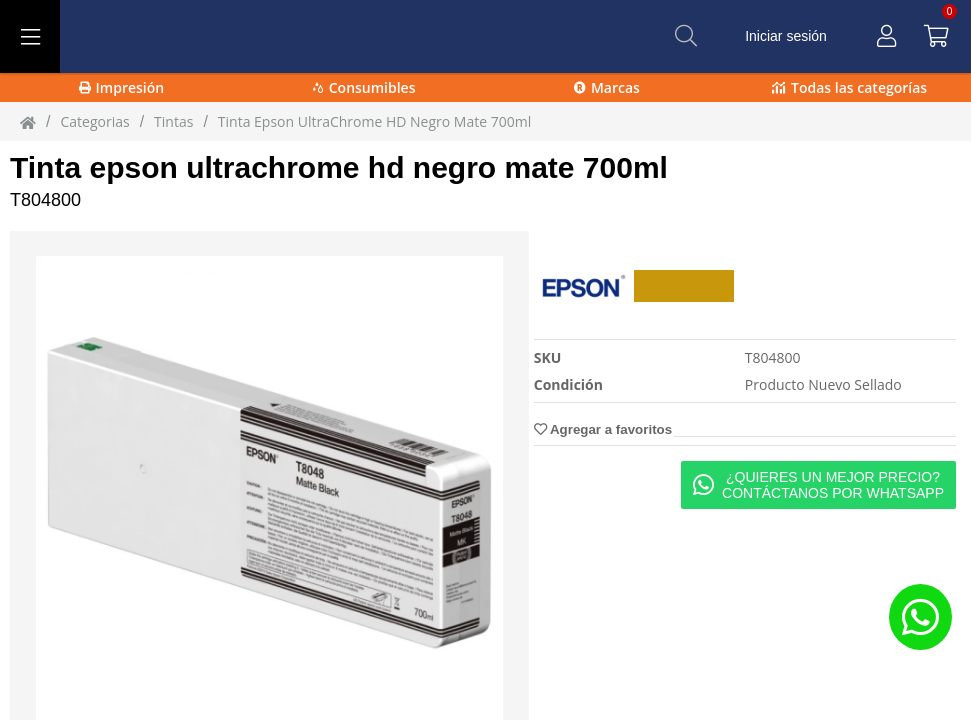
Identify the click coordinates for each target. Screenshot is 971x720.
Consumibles (364, 87)
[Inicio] (28, 122)
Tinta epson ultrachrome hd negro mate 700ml (339, 167)
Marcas (607, 87)
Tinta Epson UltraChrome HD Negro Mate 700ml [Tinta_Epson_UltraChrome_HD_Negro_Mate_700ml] (374, 121)
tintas (173, 121)
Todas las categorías (849, 87)
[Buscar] (686, 36)
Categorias (94, 121)
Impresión (122, 87)
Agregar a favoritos (603, 429)
